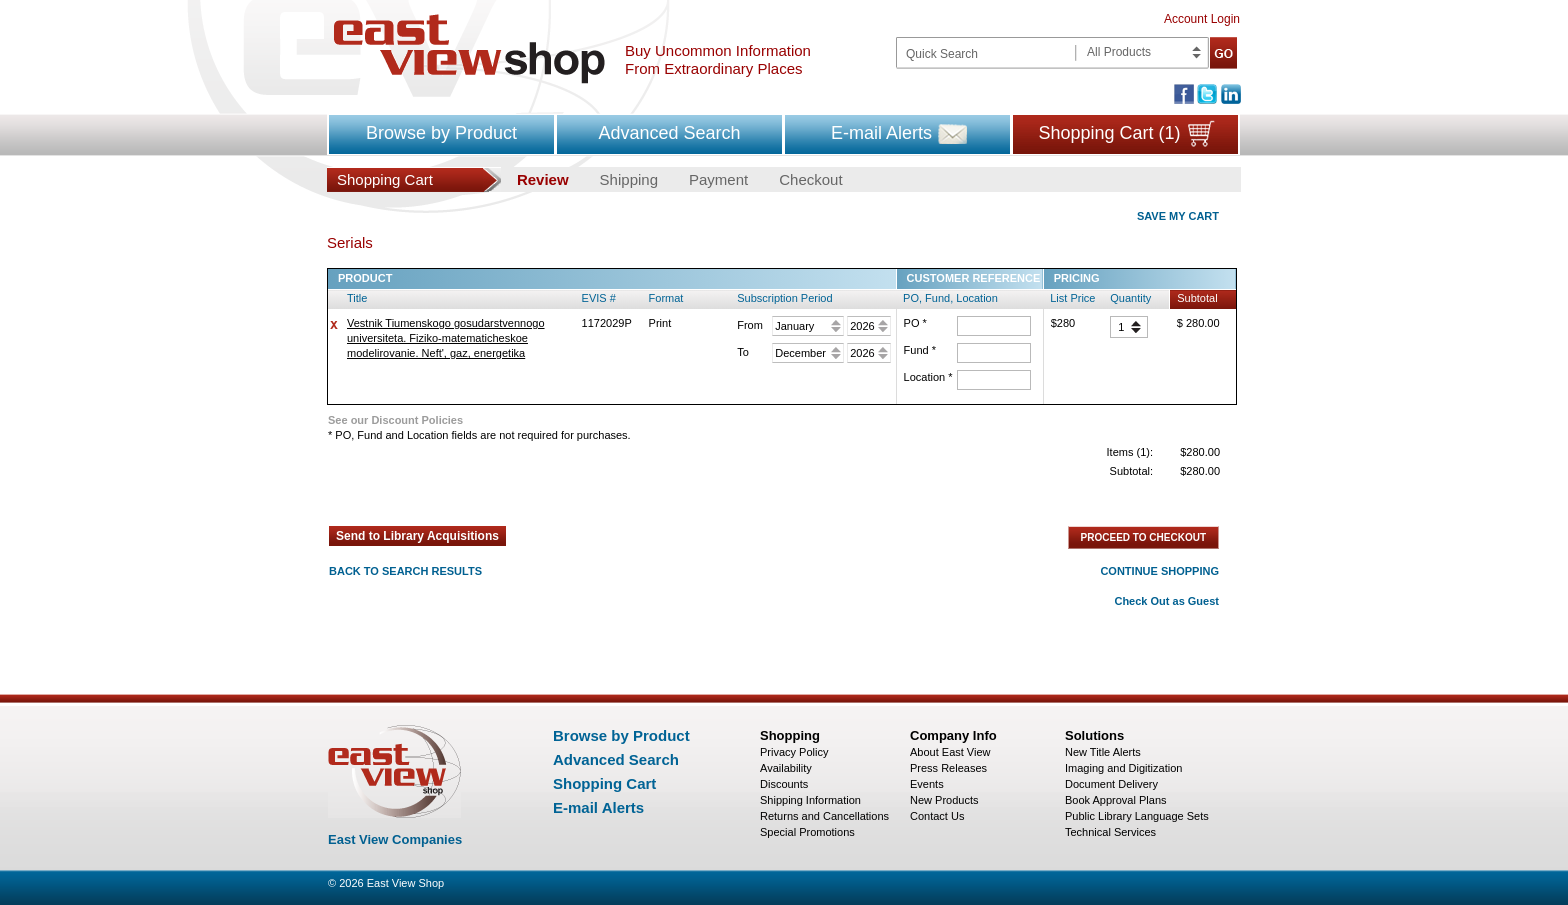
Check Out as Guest (1166, 601)
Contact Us (937, 816)
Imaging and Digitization (1123, 768)
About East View (950, 752)
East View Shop (405, 883)
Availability (786, 768)
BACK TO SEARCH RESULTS (405, 571)
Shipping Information (810, 800)
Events (927, 784)
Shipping (629, 179)
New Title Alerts (1103, 752)
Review (543, 179)
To (743, 352)
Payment (718, 179)
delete (334, 325)
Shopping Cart (604, 783)
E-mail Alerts (881, 133)
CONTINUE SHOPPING (1159, 571)
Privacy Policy (794, 752)
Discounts (784, 784)
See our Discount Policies (395, 420)
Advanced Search (669, 133)
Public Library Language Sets (1137, 816)
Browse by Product (441, 133)
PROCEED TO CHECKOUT (1143, 537)
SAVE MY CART (1178, 216)
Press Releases (948, 768)
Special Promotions (807, 832)
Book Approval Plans (1116, 800)
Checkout (810, 179)
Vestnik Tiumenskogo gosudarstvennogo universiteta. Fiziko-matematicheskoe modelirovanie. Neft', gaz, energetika (446, 338)
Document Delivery (1111, 784)
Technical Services (1110, 832)
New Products (944, 800)
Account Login (1202, 19)
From (750, 325)
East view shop (469, 49)
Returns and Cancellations (824, 816)
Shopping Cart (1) (1109, 133)
